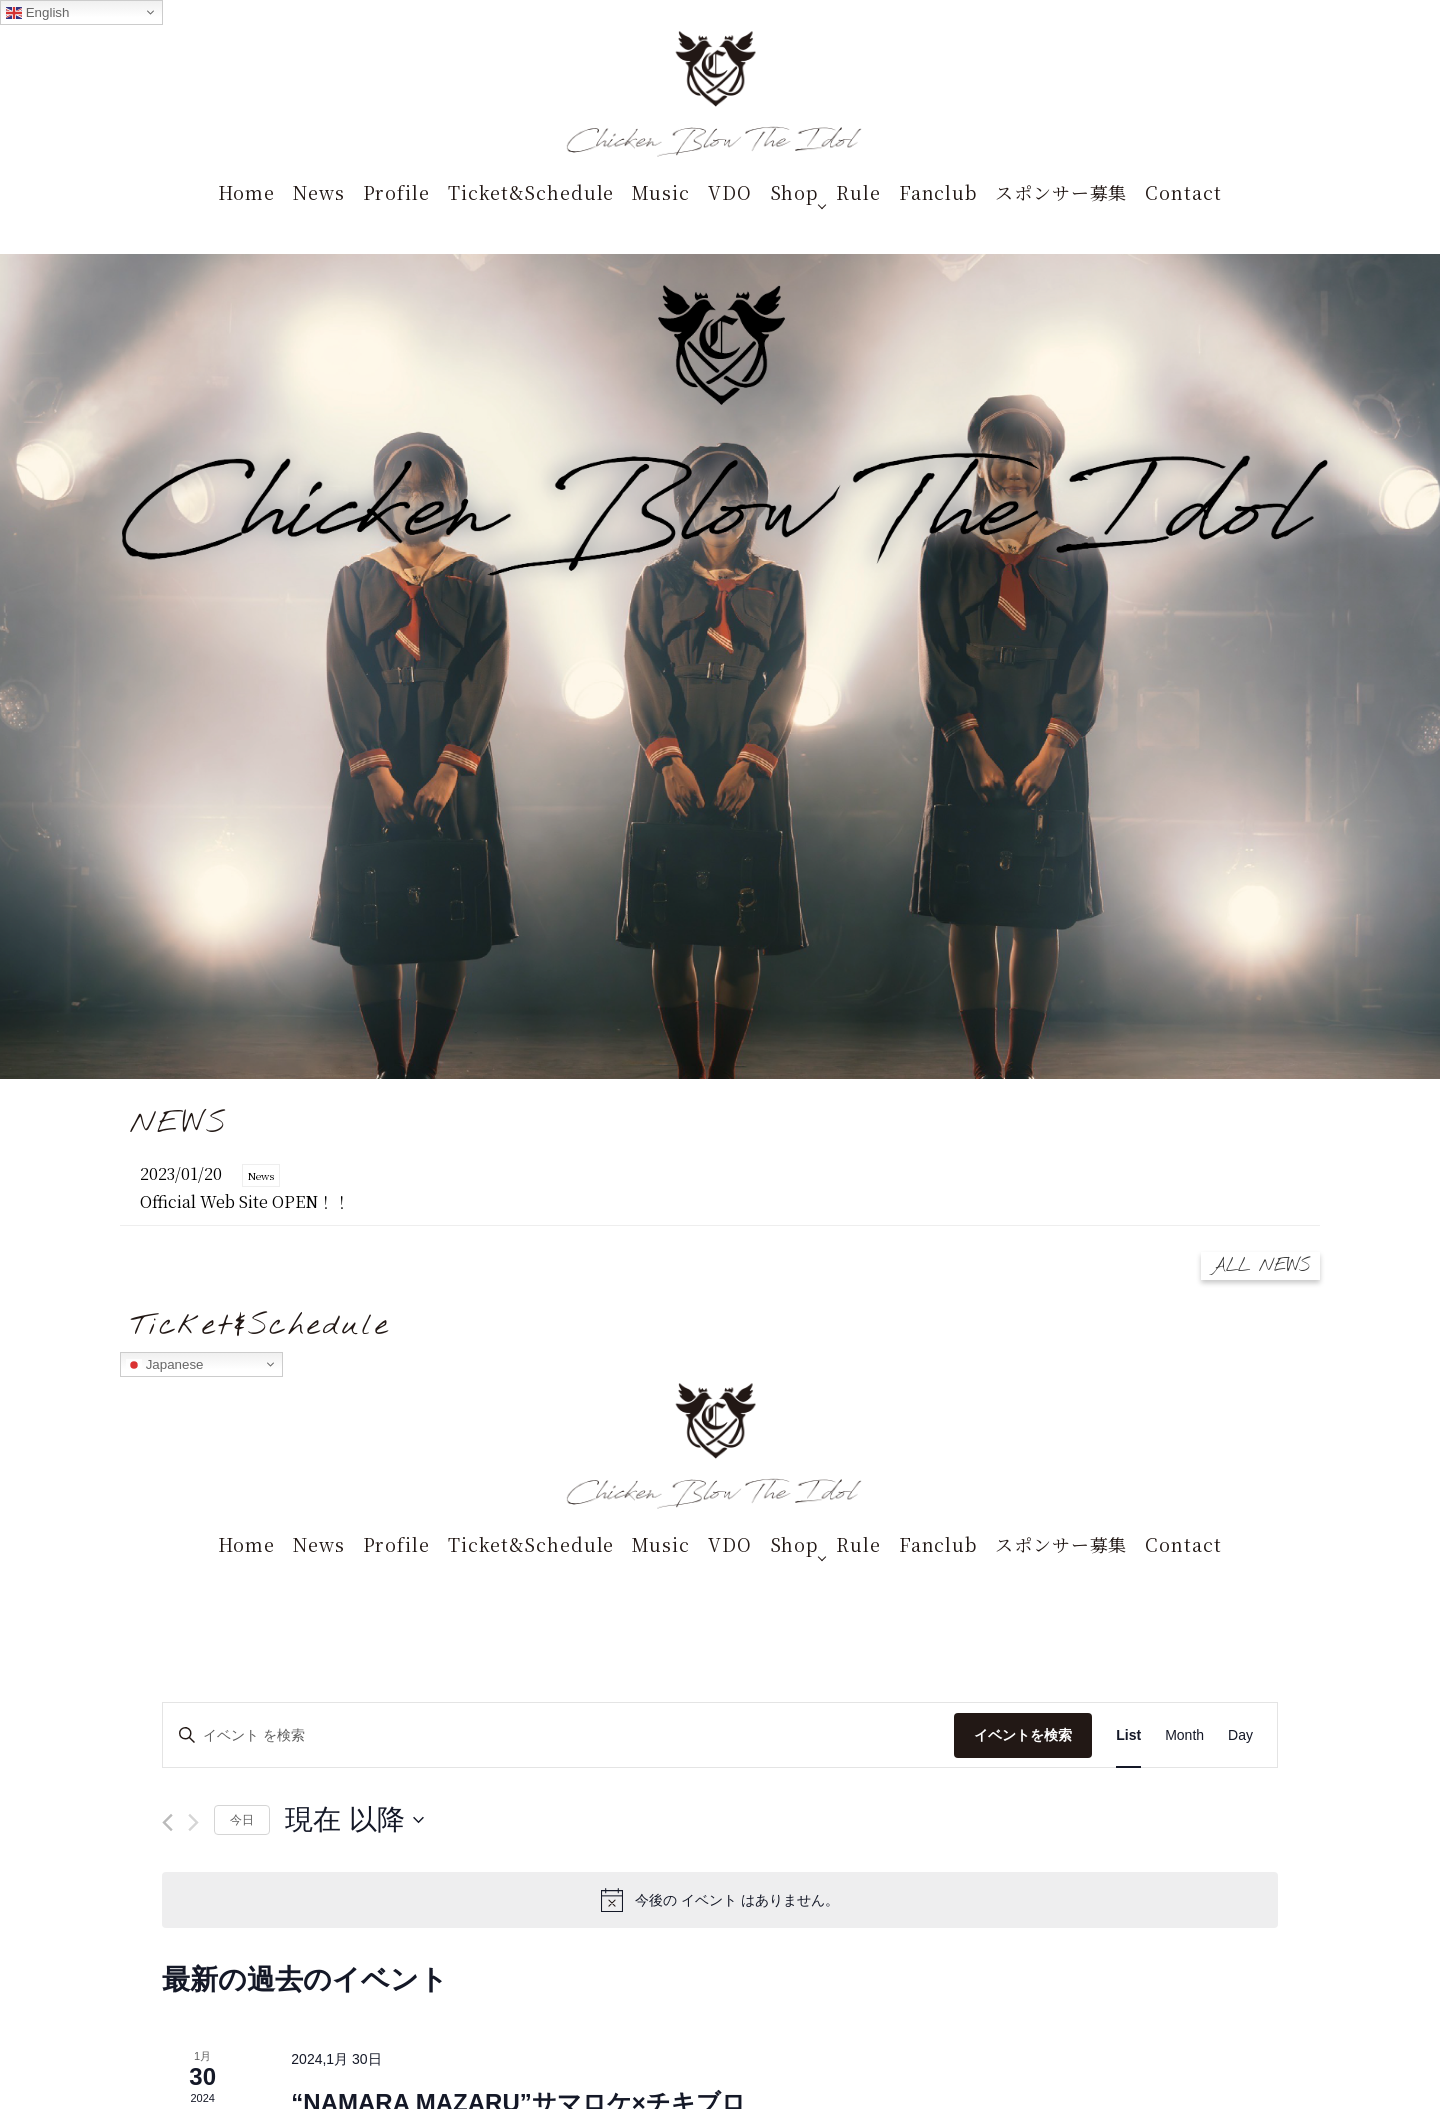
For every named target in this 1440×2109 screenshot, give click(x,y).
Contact (1183, 192)
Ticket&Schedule (531, 192)
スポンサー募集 (1061, 192)
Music (661, 192)
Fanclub (938, 192)
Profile (396, 192)
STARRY (636, 1975)
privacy (778, 1975)
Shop (794, 192)
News (319, 192)
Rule (858, 192)
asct (819, 1975)
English (37, 13)
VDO (730, 192)
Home (246, 192)
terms (731, 1975)
